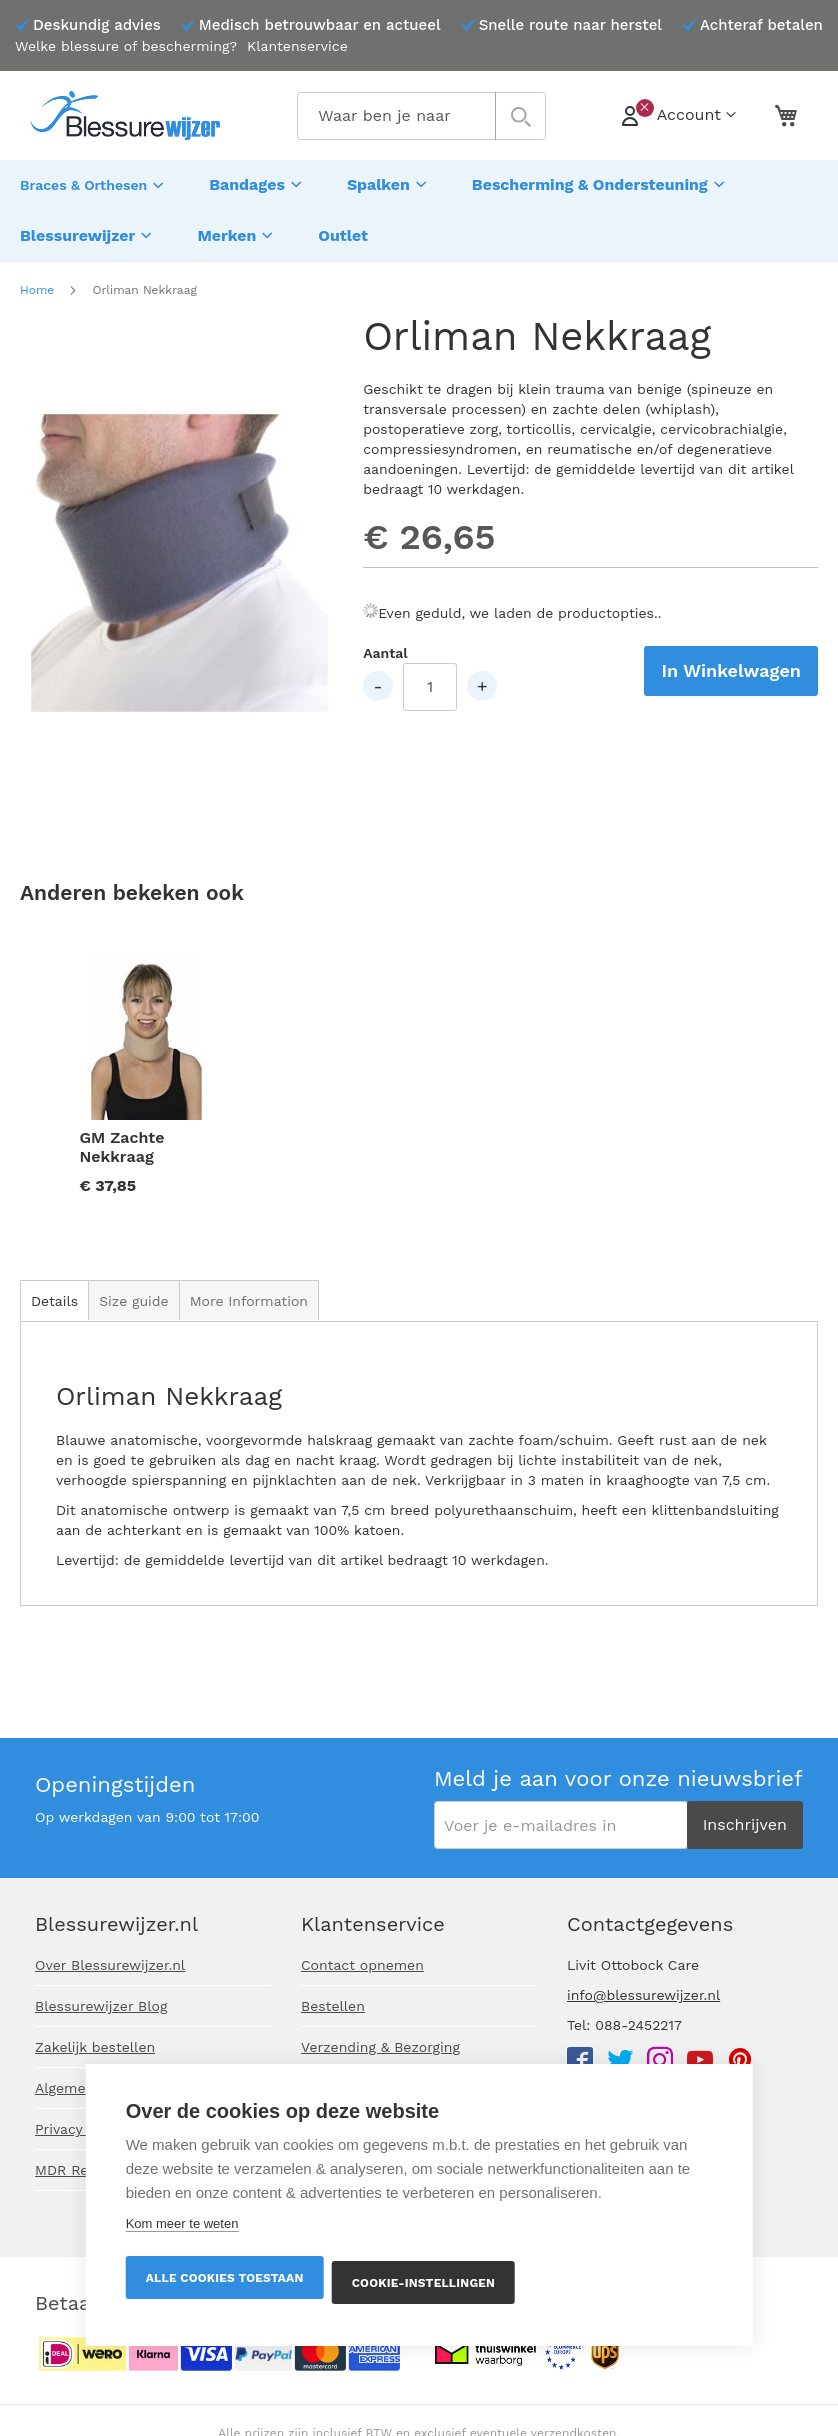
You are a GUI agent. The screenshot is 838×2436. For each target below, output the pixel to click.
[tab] (54, 1290)
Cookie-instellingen (425, 2283)
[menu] (419, 206)
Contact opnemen (362, 1965)
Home (37, 280)
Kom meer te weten (182, 2223)
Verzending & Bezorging (380, 2047)
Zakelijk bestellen (95, 2047)
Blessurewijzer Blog (101, 2006)
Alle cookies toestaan (225, 2278)
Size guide (134, 1291)
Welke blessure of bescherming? (126, 46)
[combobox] (421, 116)
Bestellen (333, 2006)
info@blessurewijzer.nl (643, 1995)
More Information (249, 1291)
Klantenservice (297, 46)
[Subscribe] (745, 1825)
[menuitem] (94, 183)
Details (54, 1291)
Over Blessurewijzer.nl (110, 1965)
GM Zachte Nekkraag (122, 1137)
